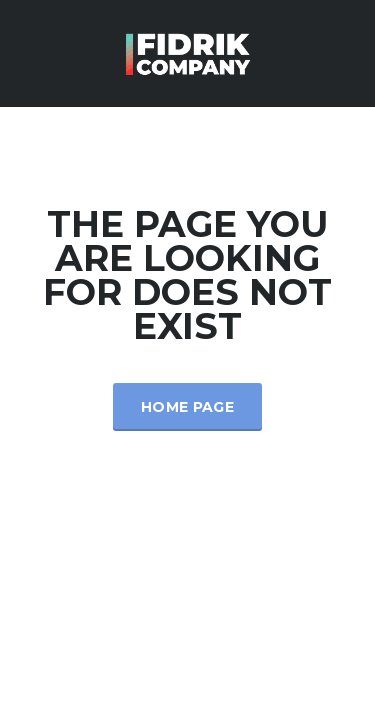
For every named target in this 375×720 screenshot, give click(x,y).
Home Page (187, 407)
